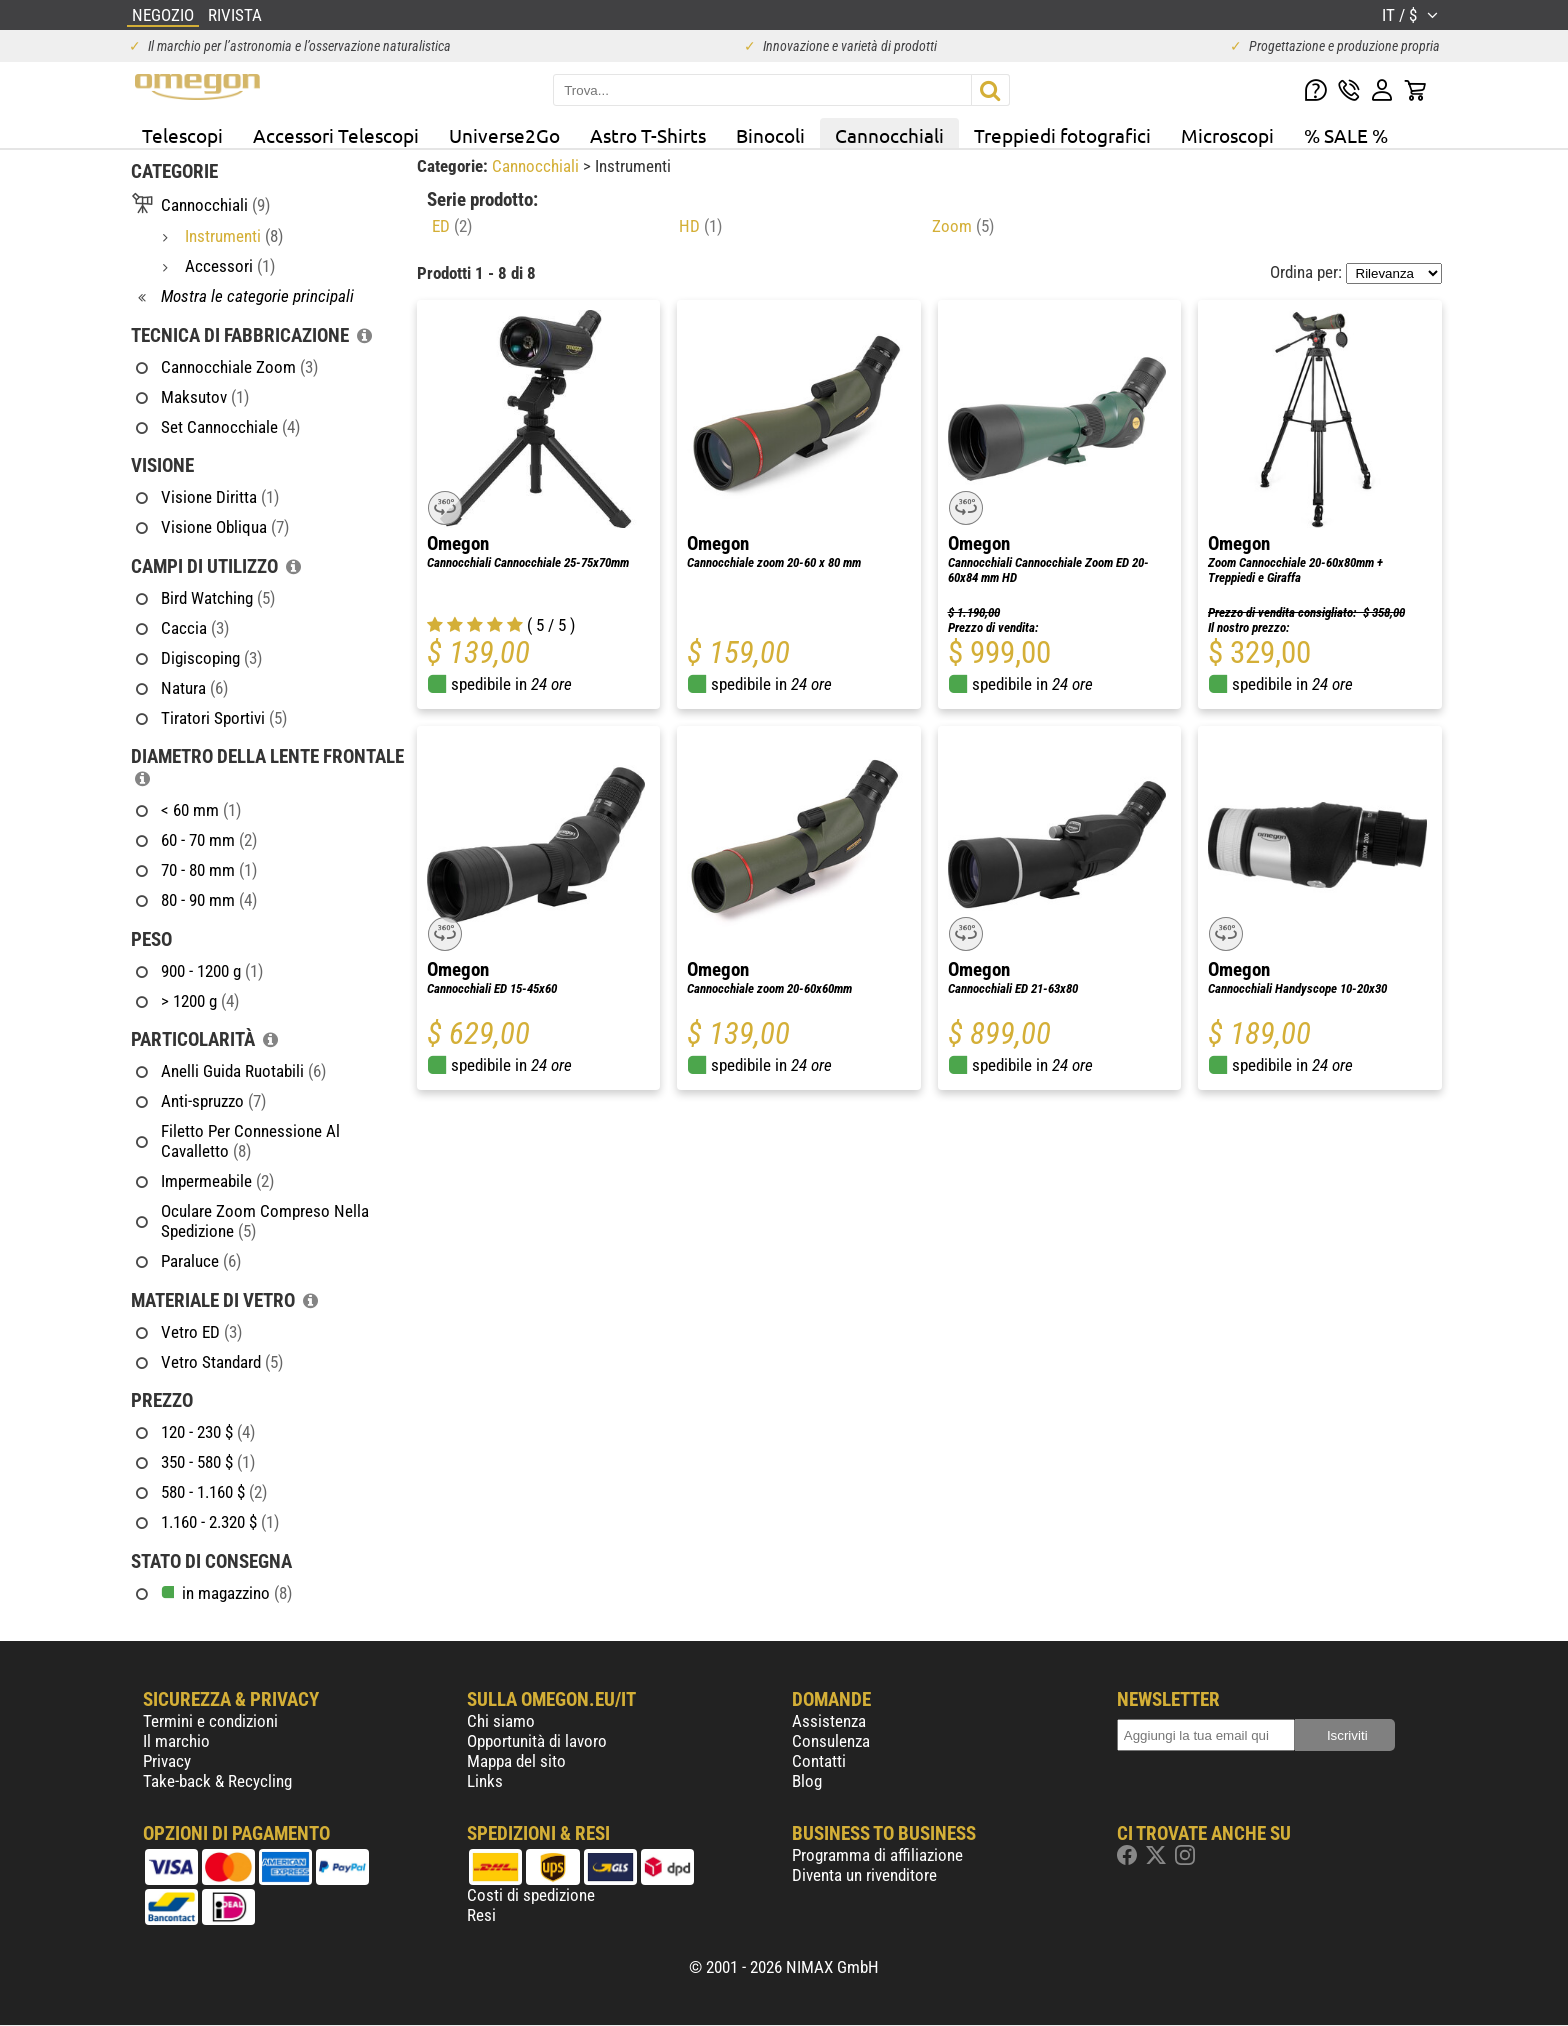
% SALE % (1346, 135)
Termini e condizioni (210, 1721)
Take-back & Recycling (217, 1781)
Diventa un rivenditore (864, 1875)
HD (700, 226)
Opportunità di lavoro (537, 1741)
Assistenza (829, 1721)
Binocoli (770, 135)
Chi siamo (501, 1721)
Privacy (167, 1761)
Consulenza (831, 1741)
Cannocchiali (889, 135)
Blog (807, 1781)
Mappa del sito (516, 1761)
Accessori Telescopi (336, 135)
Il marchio (176, 1741)
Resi (481, 1915)
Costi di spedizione (531, 1895)
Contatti (819, 1761)
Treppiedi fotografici (1062, 135)
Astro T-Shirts (648, 135)
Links (485, 1781)
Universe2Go (504, 135)
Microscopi (1227, 135)
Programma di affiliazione (877, 1855)
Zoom (963, 226)
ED (452, 226)
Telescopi (182, 135)
